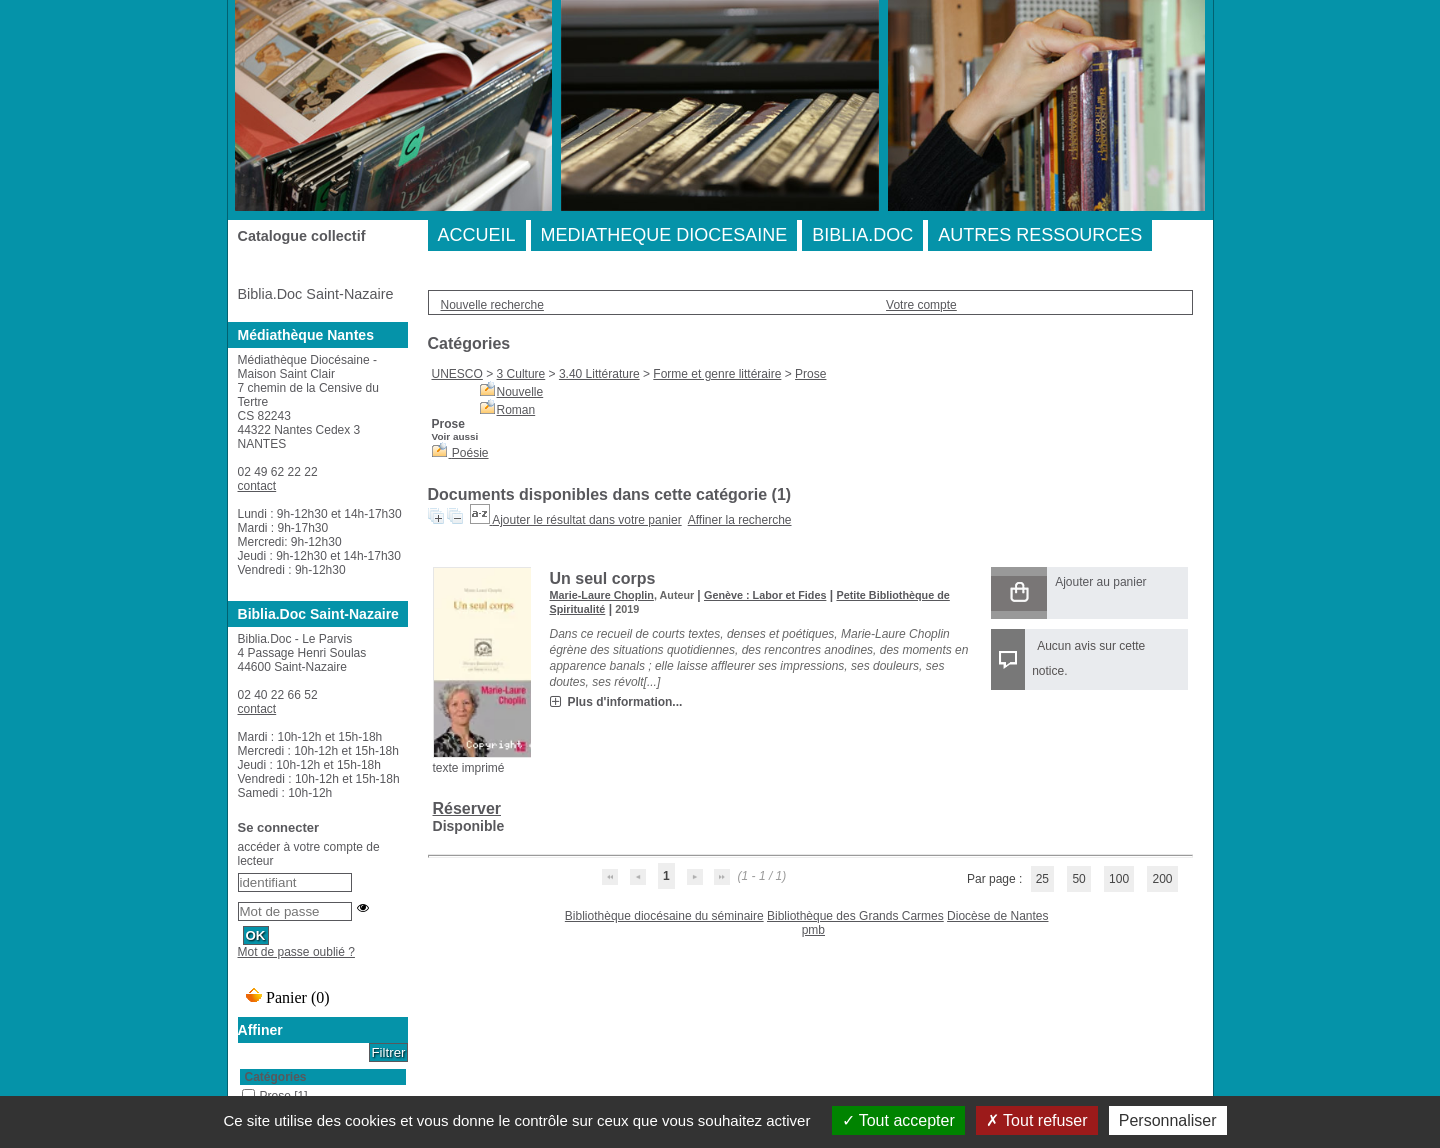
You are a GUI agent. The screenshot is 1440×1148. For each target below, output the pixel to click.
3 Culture (521, 374)
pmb (813, 930)
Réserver (467, 808)
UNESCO (457, 374)
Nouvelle (520, 392)
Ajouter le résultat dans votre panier (586, 520)
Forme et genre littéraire (717, 374)
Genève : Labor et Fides (765, 595)
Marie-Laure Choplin (602, 595)
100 (1119, 879)
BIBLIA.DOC (862, 235)
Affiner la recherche (740, 520)
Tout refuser (1037, 1120)
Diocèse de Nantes (997, 916)
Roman (516, 410)
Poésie (470, 453)
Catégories (276, 1077)
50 (1078, 879)
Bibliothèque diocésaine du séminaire (664, 916)
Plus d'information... (625, 702)
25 (1042, 879)
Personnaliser (1168, 1120)
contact (257, 486)
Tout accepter (898, 1120)
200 (1162, 879)
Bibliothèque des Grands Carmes (855, 916)
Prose (810, 374)
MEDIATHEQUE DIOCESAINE (664, 235)
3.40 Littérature (599, 374)
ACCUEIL (477, 235)
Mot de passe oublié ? (296, 952)
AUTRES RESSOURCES (1040, 235)
